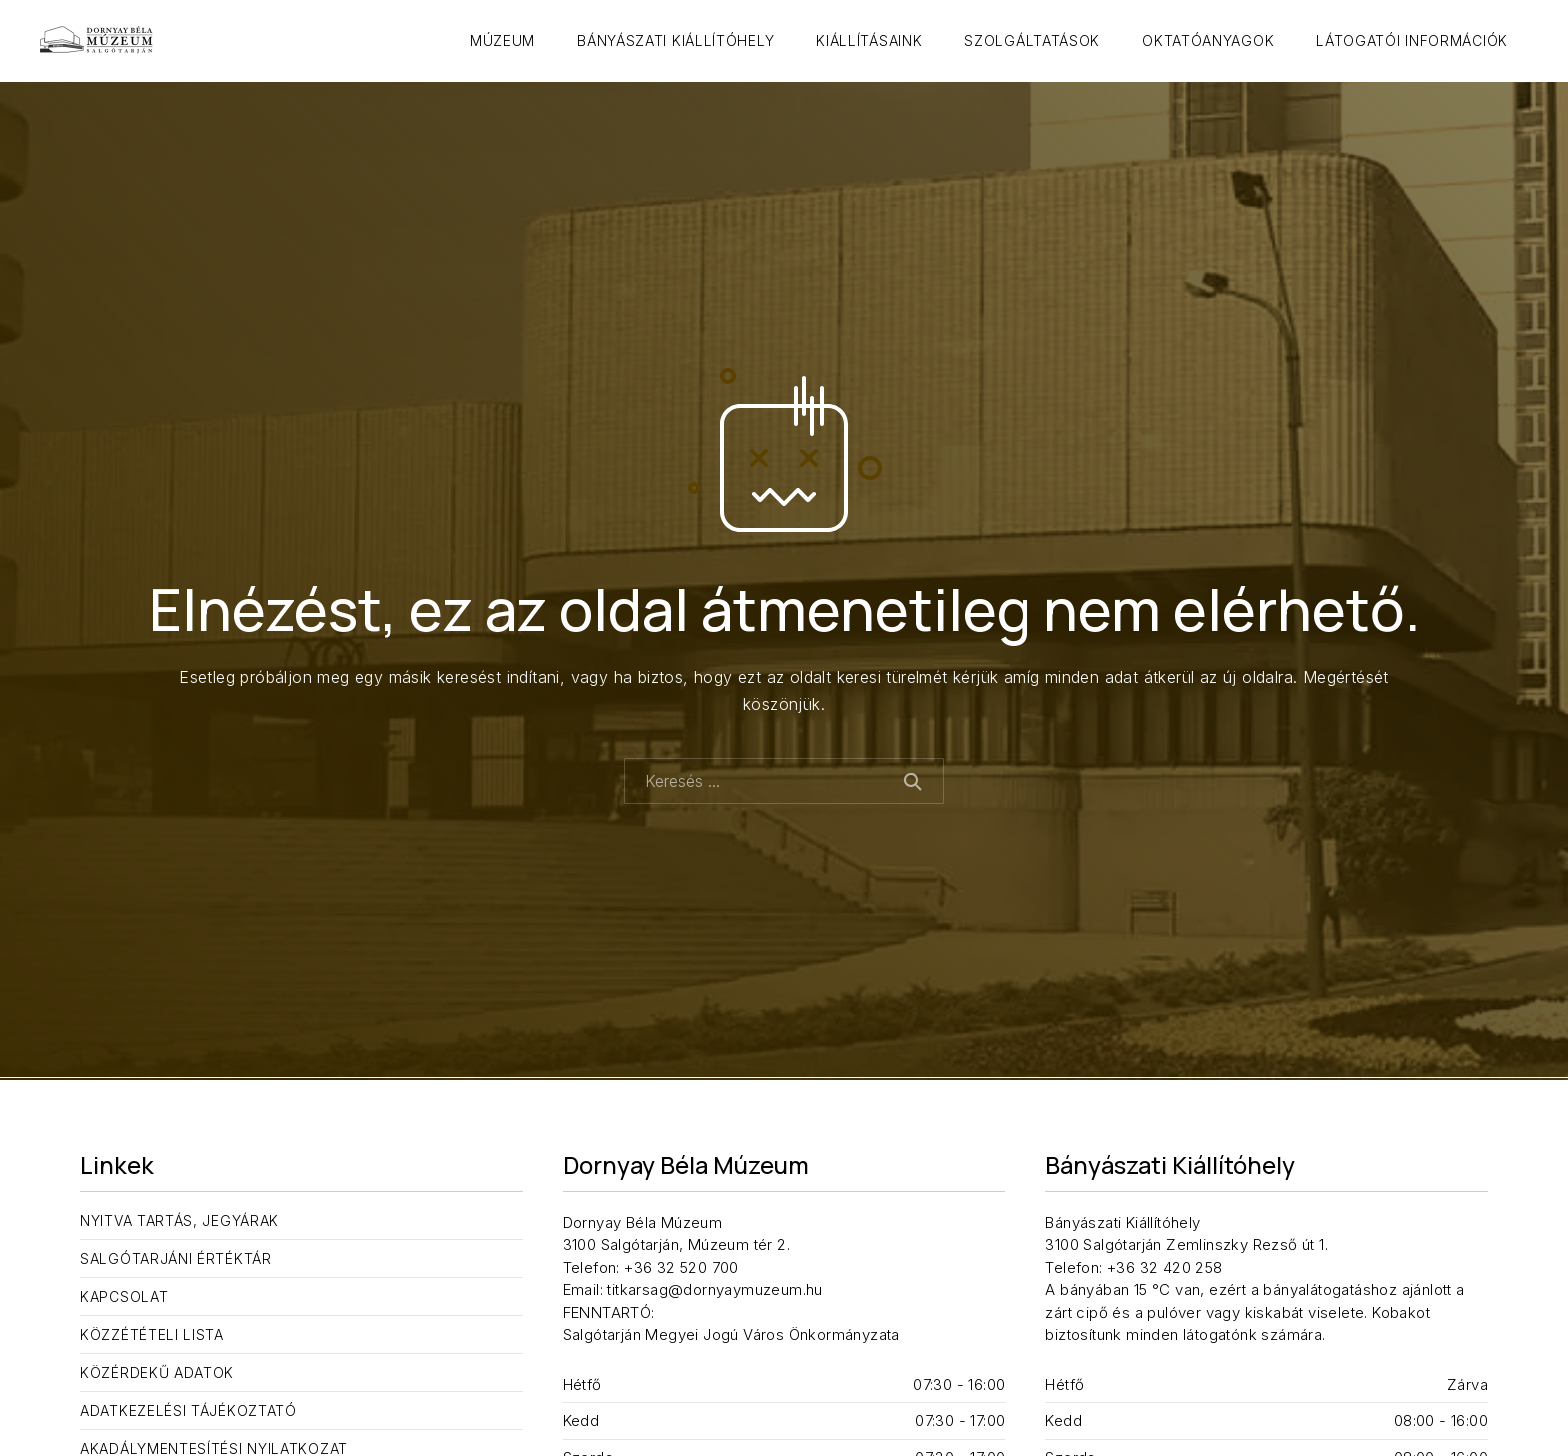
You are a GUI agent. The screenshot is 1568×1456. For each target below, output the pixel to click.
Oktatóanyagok (1208, 40)
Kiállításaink (869, 40)
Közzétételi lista (152, 1334)
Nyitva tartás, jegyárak (179, 1220)
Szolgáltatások (1032, 40)
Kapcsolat (124, 1296)
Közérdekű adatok (157, 1372)
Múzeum (502, 40)
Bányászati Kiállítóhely (675, 40)
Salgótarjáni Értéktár (176, 1258)
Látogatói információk (1412, 40)
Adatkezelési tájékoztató (188, 1410)
